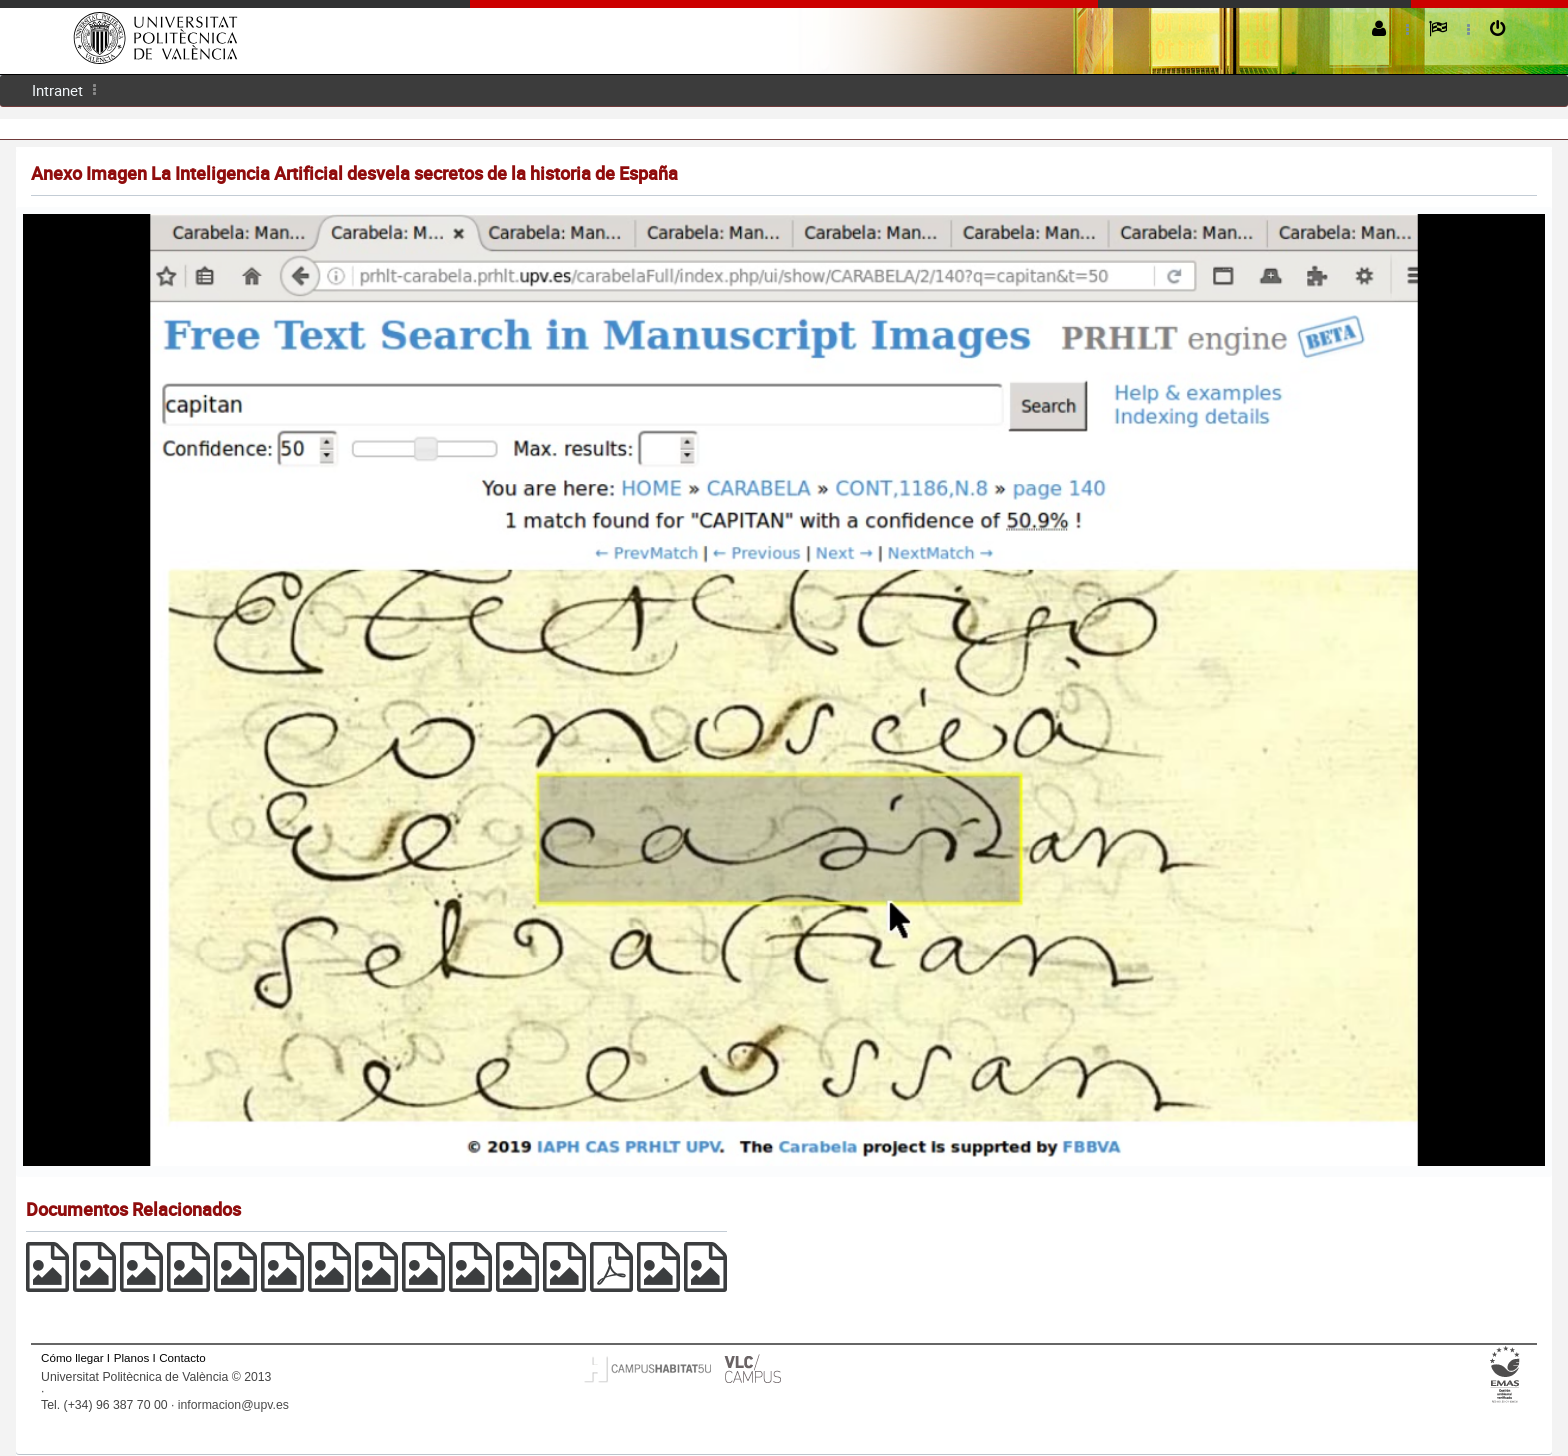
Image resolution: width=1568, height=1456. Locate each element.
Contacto (182, 1357)
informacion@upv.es (233, 1405)
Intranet (57, 90)
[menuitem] (57, 90)
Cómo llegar (72, 1357)
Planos (132, 1357)
